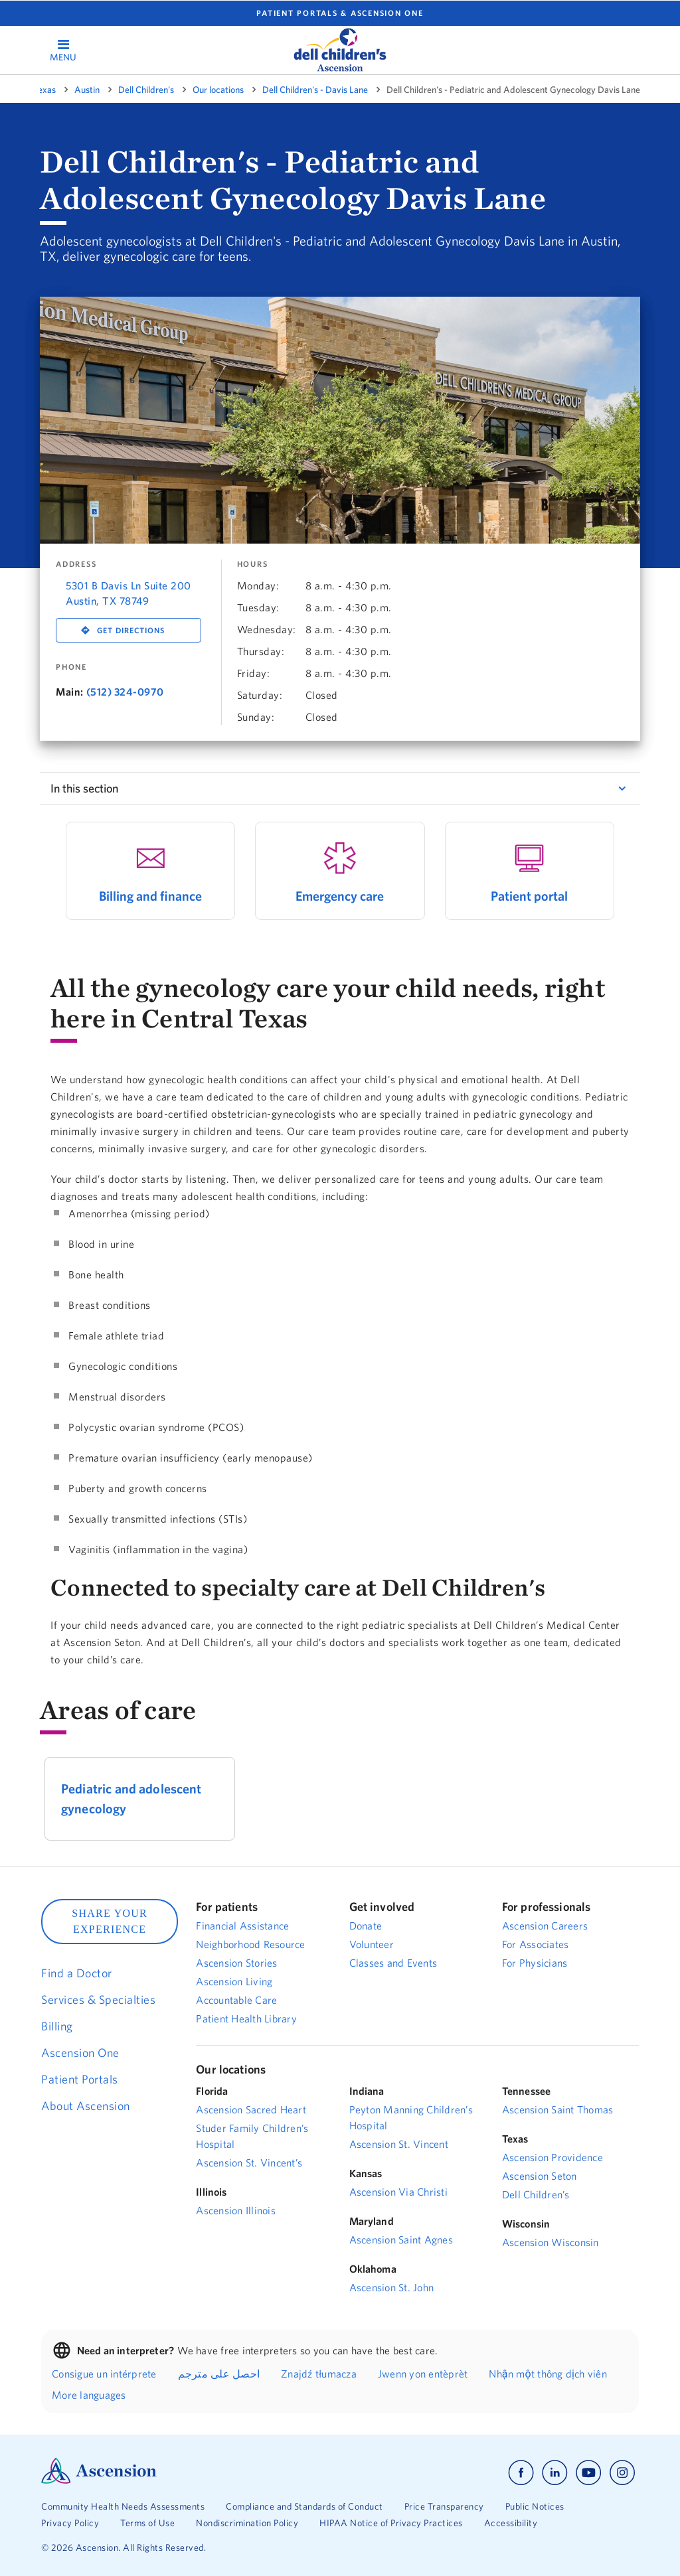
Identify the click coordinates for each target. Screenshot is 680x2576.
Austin (87, 90)
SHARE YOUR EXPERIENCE (109, 1921)
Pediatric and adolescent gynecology (131, 1798)
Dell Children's (146, 90)
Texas (45, 90)
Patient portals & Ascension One (339, 13)
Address (76, 564)
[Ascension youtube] (589, 2473)
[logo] (340, 50)
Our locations (218, 90)
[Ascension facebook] (521, 2473)
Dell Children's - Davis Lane (315, 90)
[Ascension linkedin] (555, 2473)
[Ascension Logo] (99, 2480)
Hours (252, 564)
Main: (70, 691)
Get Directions (131, 630)
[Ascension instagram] (622, 2473)
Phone (71, 667)
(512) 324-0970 (125, 691)
